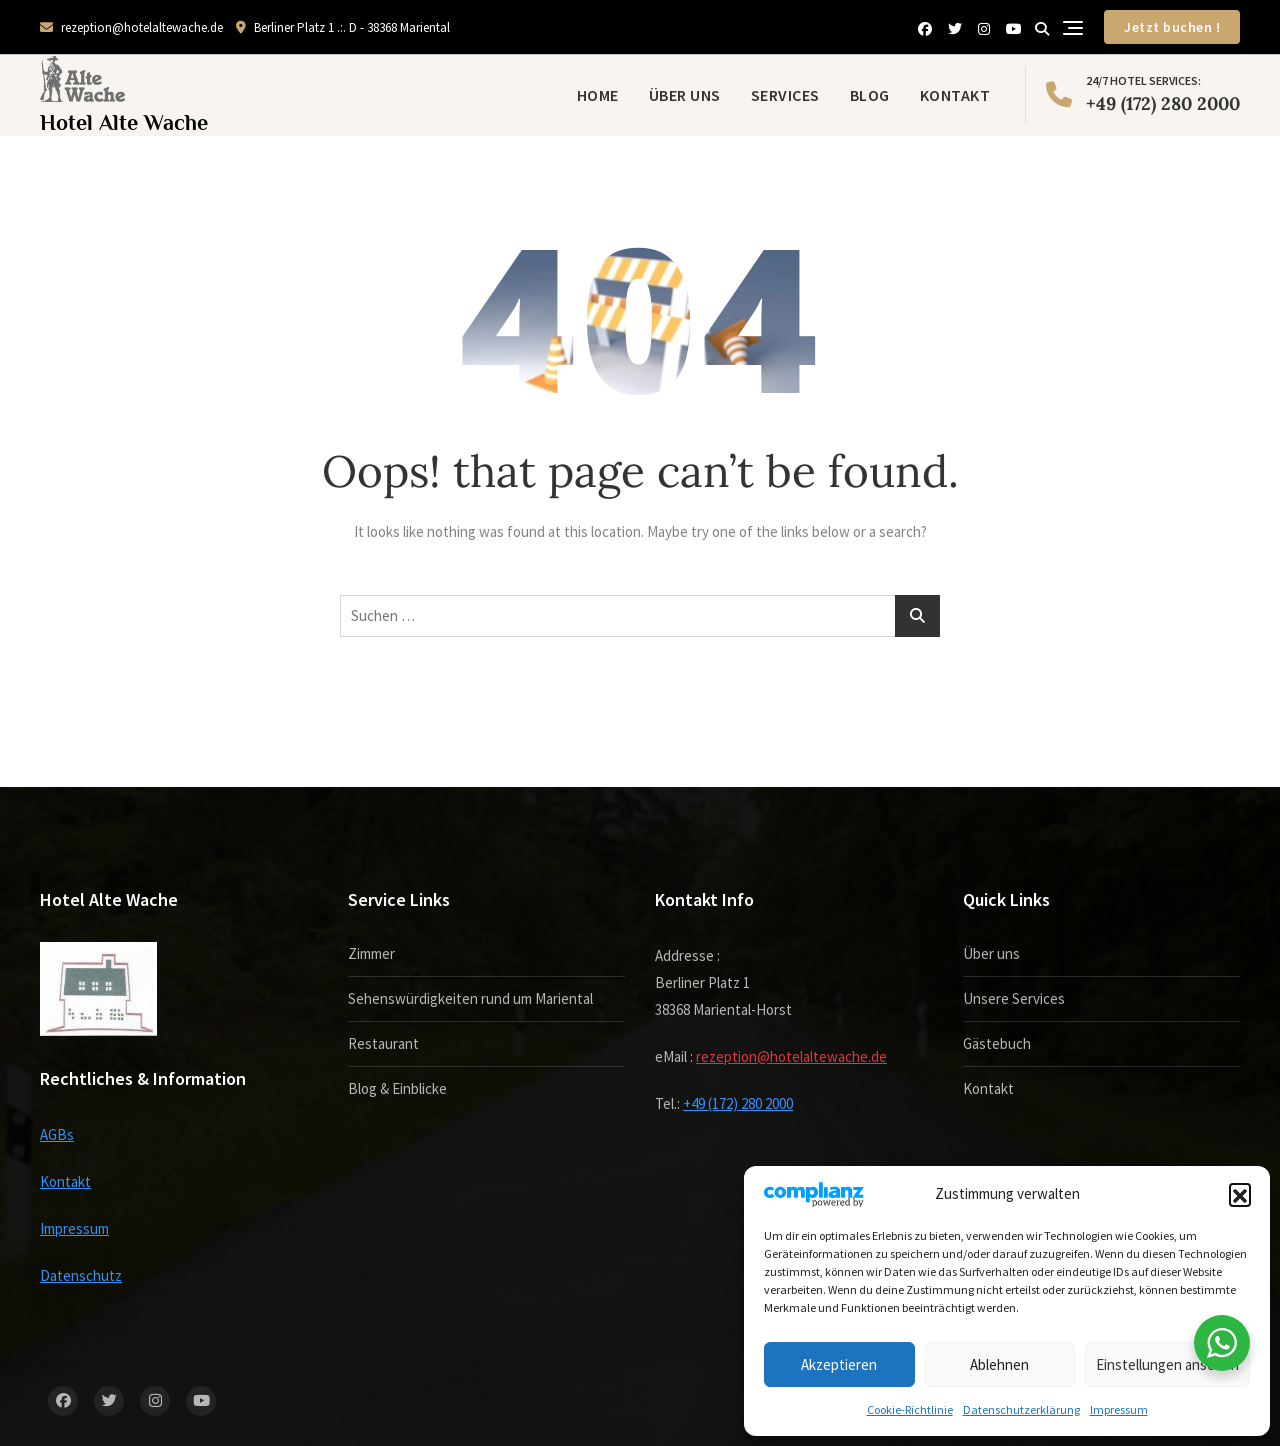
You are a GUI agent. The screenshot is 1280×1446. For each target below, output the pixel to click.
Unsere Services (1014, 998)
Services (785, 95)
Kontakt (955, 95)
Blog (870, 95)
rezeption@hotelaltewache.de (131, 27)
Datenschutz (81, 1275)
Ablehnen (999, 1364)
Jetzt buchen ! (1172, 27)
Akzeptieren (839, 1364)
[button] (1240, 1194)
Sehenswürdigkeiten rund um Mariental (470, 998)
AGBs (57, 1134)
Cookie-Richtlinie (910, 1409)
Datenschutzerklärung (1021, 1409)
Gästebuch (997, 1043)
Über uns (685, 95)
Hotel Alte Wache (124, 122)
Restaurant (383, 1043)
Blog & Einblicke (397, 1088)
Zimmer (371, 953)
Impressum (1119, 1409)
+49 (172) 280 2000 (1143, 93)
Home (598, 95)
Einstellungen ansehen (1167, 1364)
